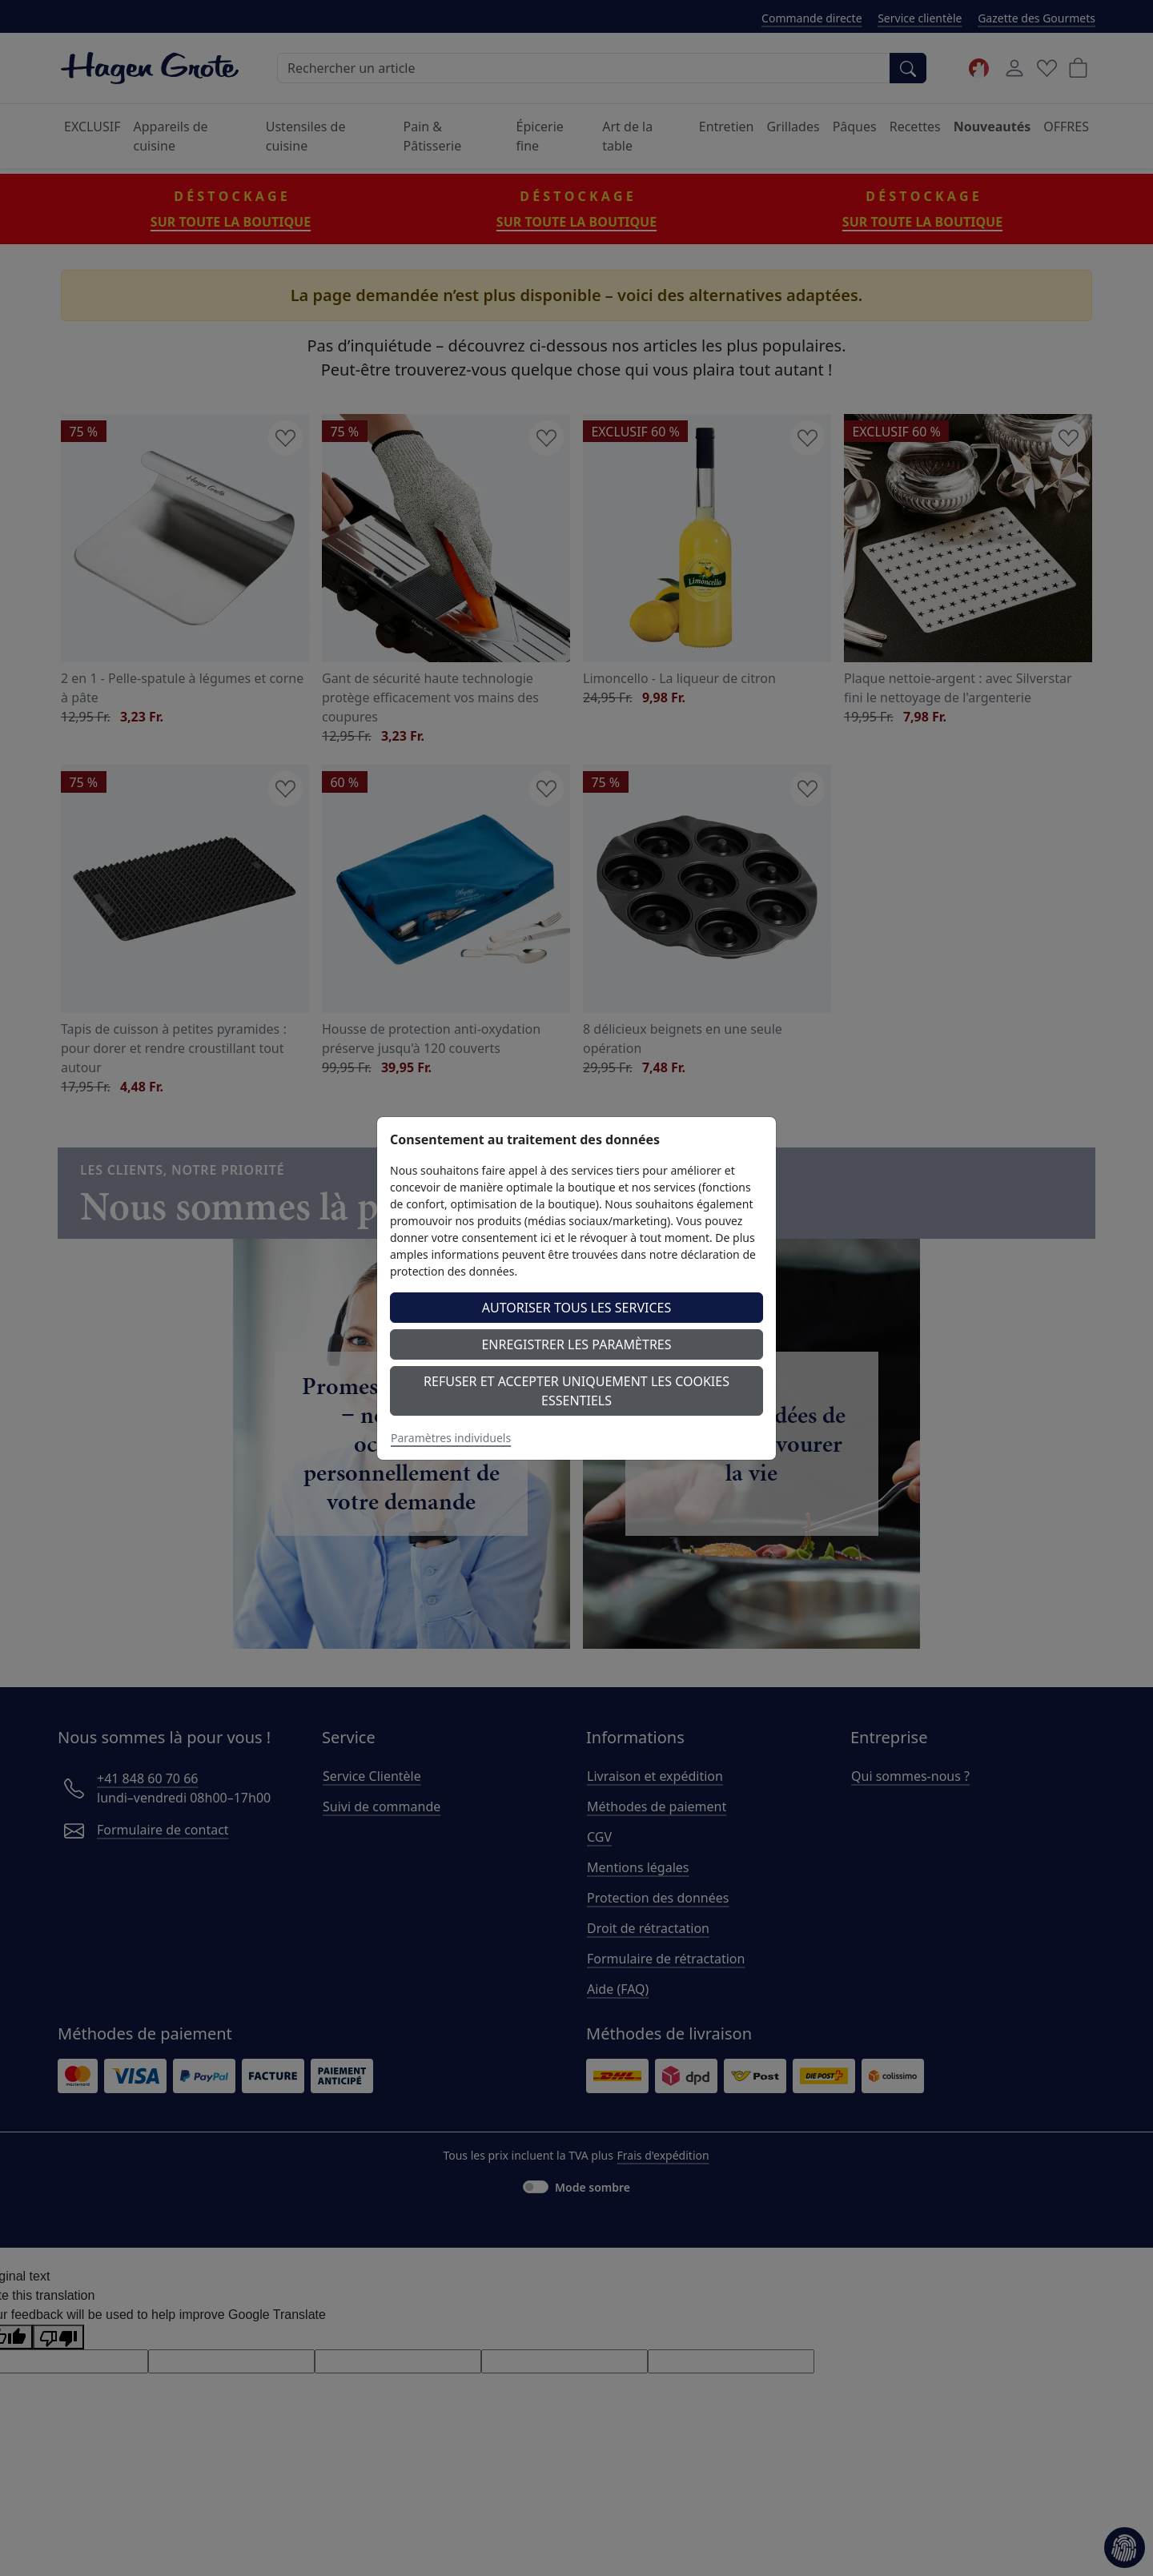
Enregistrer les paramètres (576, 1344)
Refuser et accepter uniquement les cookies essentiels (576, 1390)
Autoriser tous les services (577, 1307)
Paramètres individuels (451, 1437)
